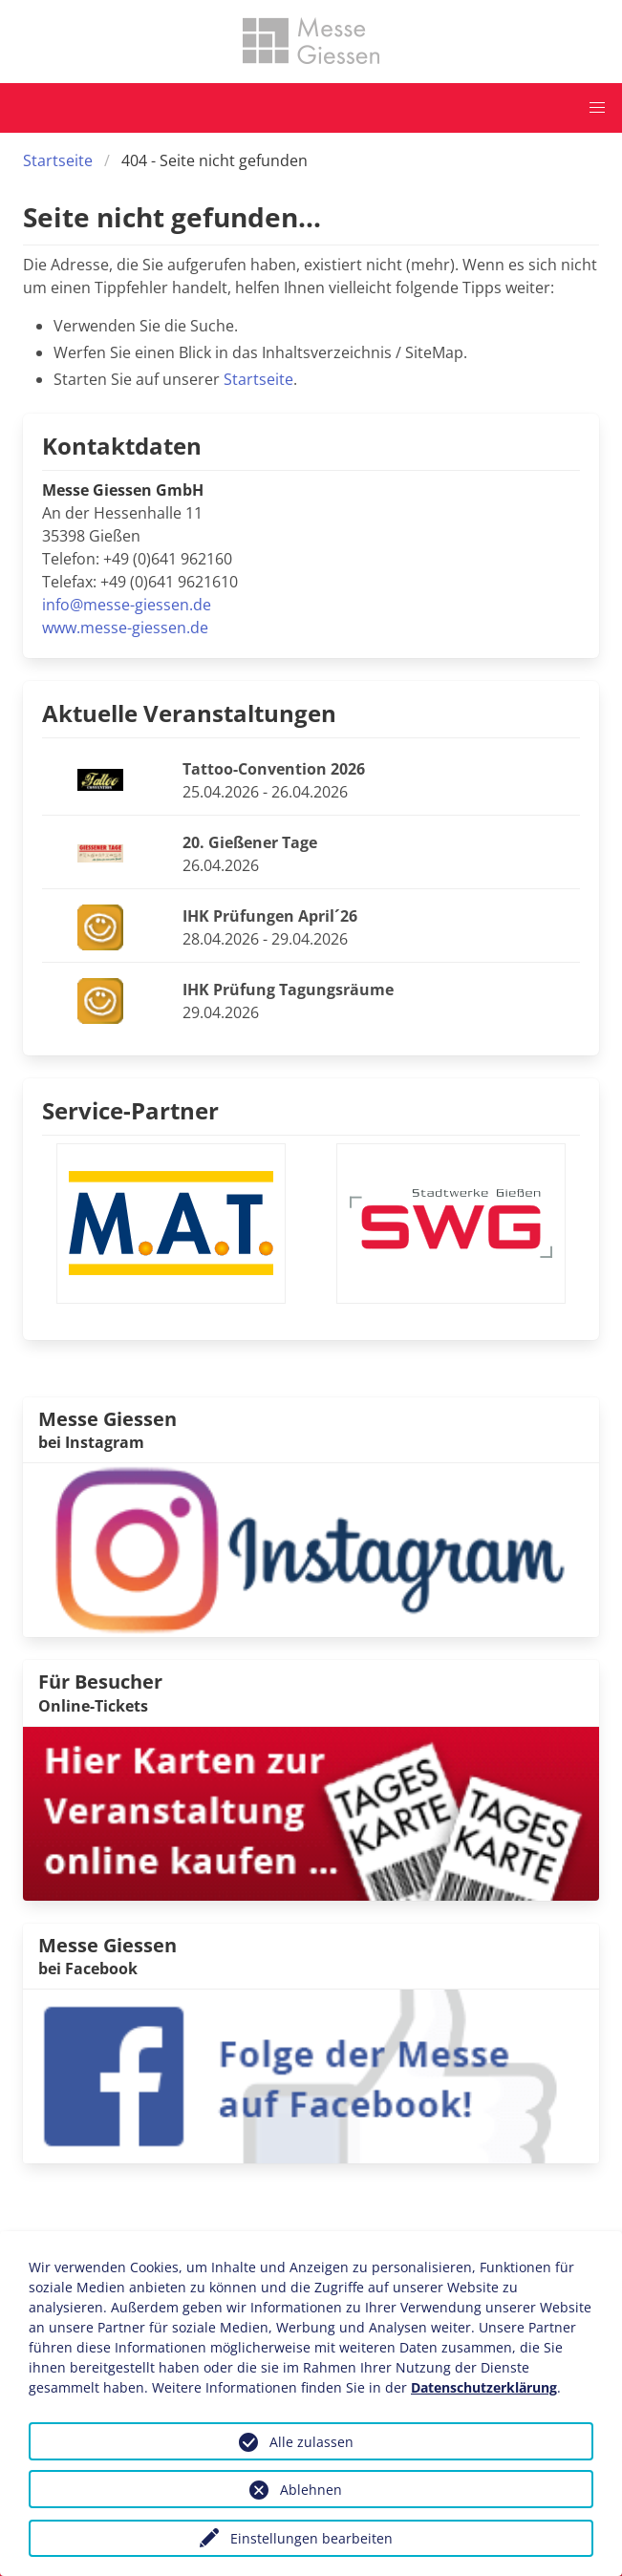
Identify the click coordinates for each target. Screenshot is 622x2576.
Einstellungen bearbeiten (311, 2538)
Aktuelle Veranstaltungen (189, 713)
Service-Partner (130, 1110)
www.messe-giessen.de (125, 627)
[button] (597, 108)
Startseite (58, 160)
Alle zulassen (311, 2442)
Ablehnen (311, 2489)
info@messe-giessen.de (126, 604)
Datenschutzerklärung (484, 2387)
